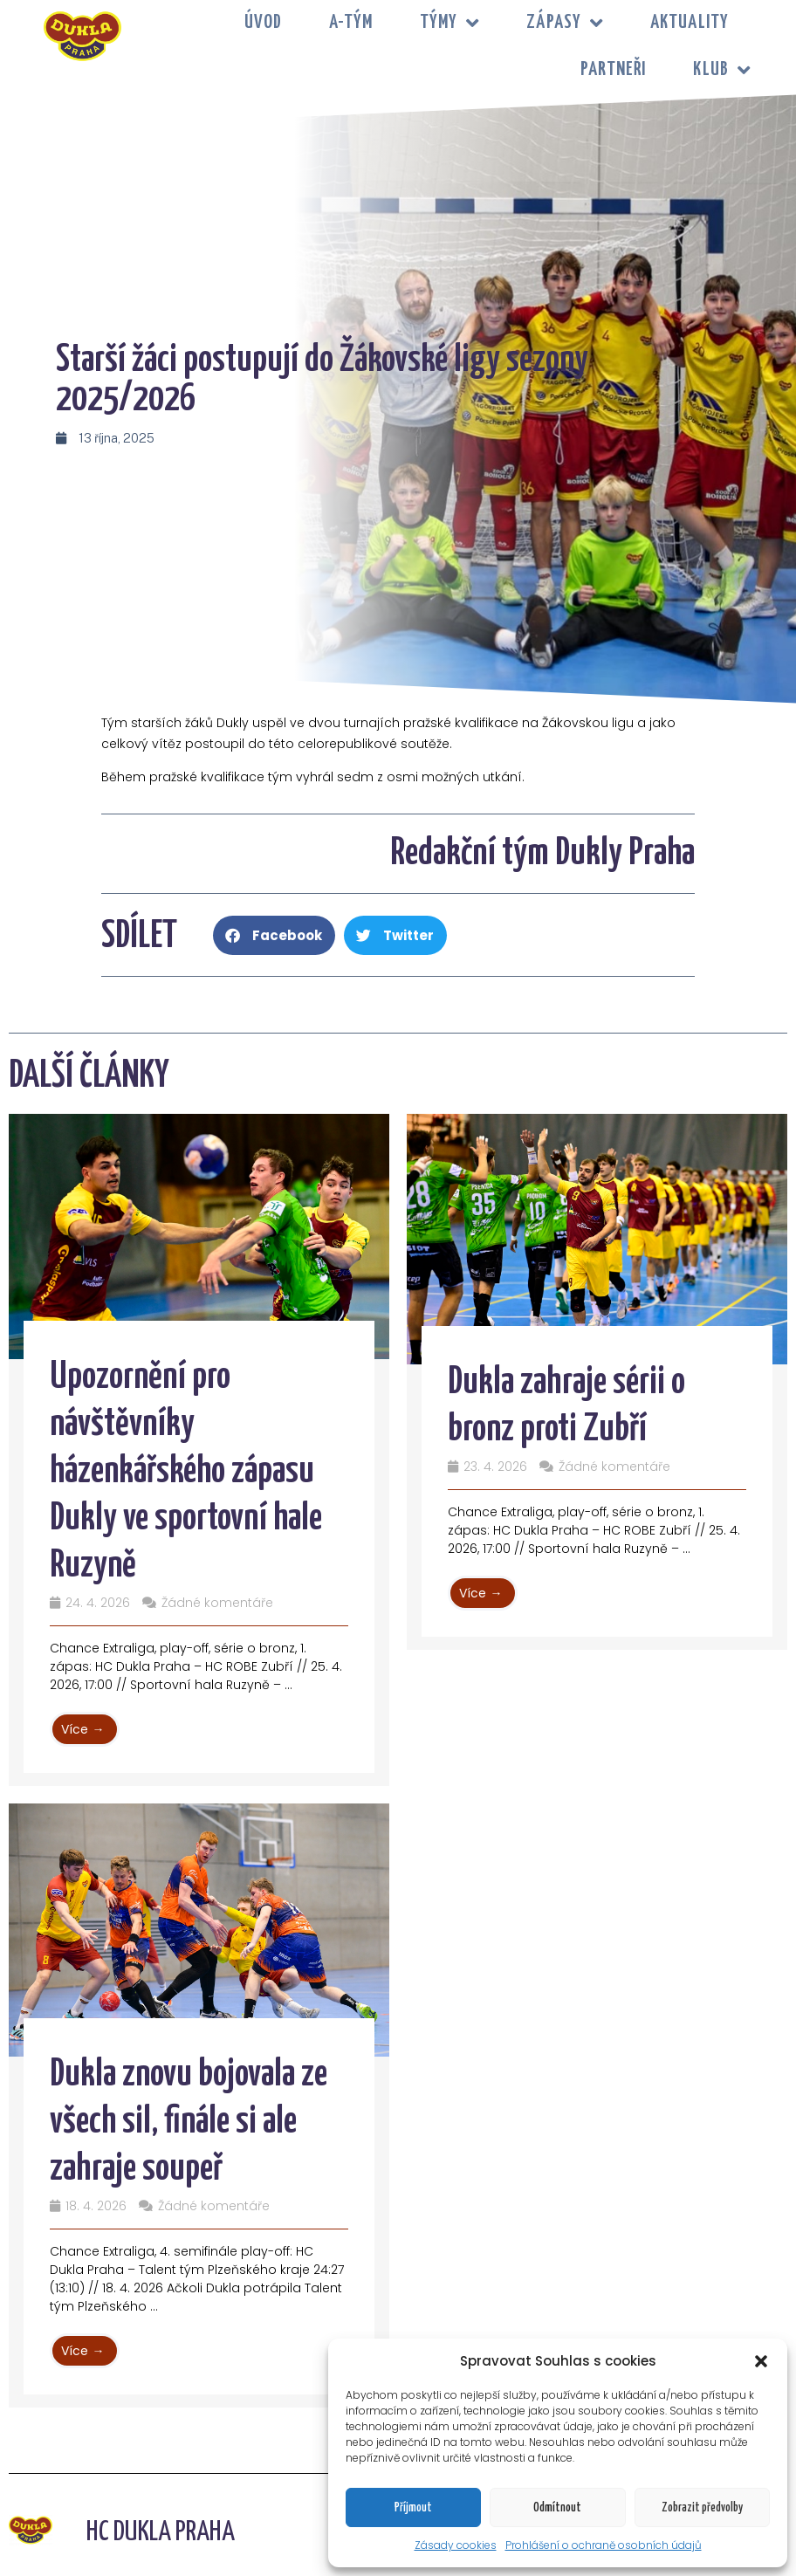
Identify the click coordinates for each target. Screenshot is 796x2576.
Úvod (263, 22)
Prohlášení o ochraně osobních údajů (603, 2545)
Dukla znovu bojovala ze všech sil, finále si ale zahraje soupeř (188, 2122)
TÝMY (450, 23)
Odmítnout (557, 2508)
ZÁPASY (564, 23)
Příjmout (413, 2508)
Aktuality (689, 22)
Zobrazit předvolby (702, 2508)
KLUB (722, 70)
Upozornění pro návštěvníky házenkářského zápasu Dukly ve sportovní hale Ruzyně (186, 1471)
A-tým (351, 22)
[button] (761, 2361)
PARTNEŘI (613, 69)
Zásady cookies (456, 2545)
